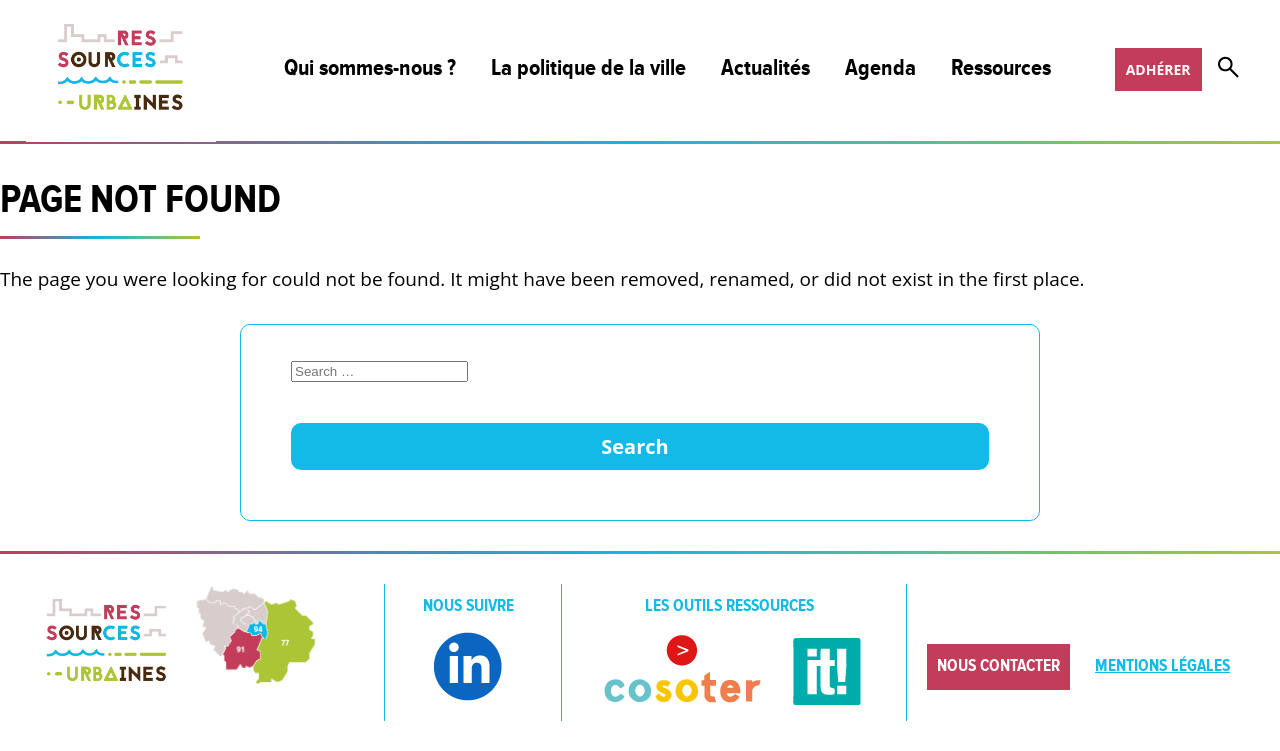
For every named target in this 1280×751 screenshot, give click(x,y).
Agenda (880, 68)
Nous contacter (998, 666)
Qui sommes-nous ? (370, 68)
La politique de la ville (588, 68)
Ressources (1001, 68)
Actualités (765, 68)
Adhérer (1158, 69)
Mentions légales (1162, 666)
